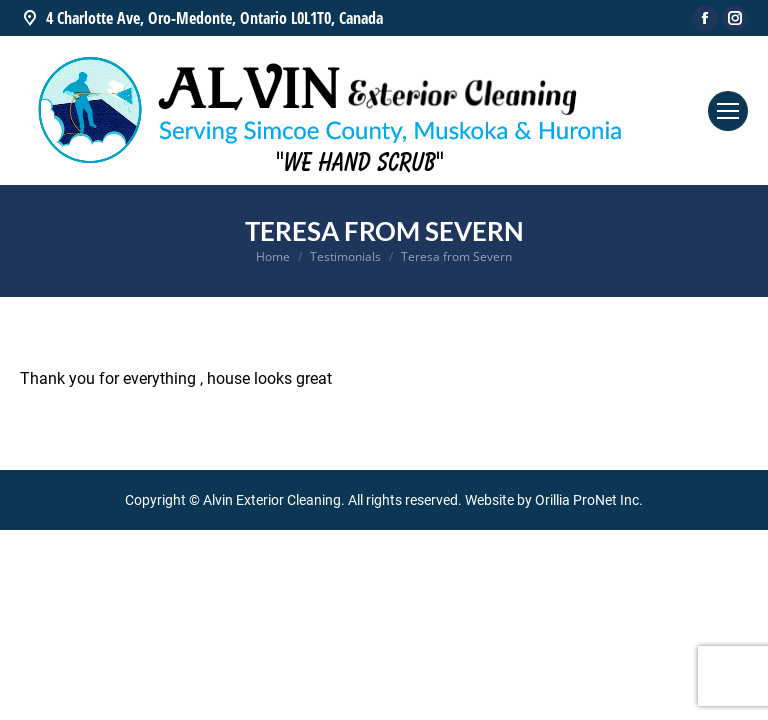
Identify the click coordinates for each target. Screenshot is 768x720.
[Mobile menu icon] (728, 111)
